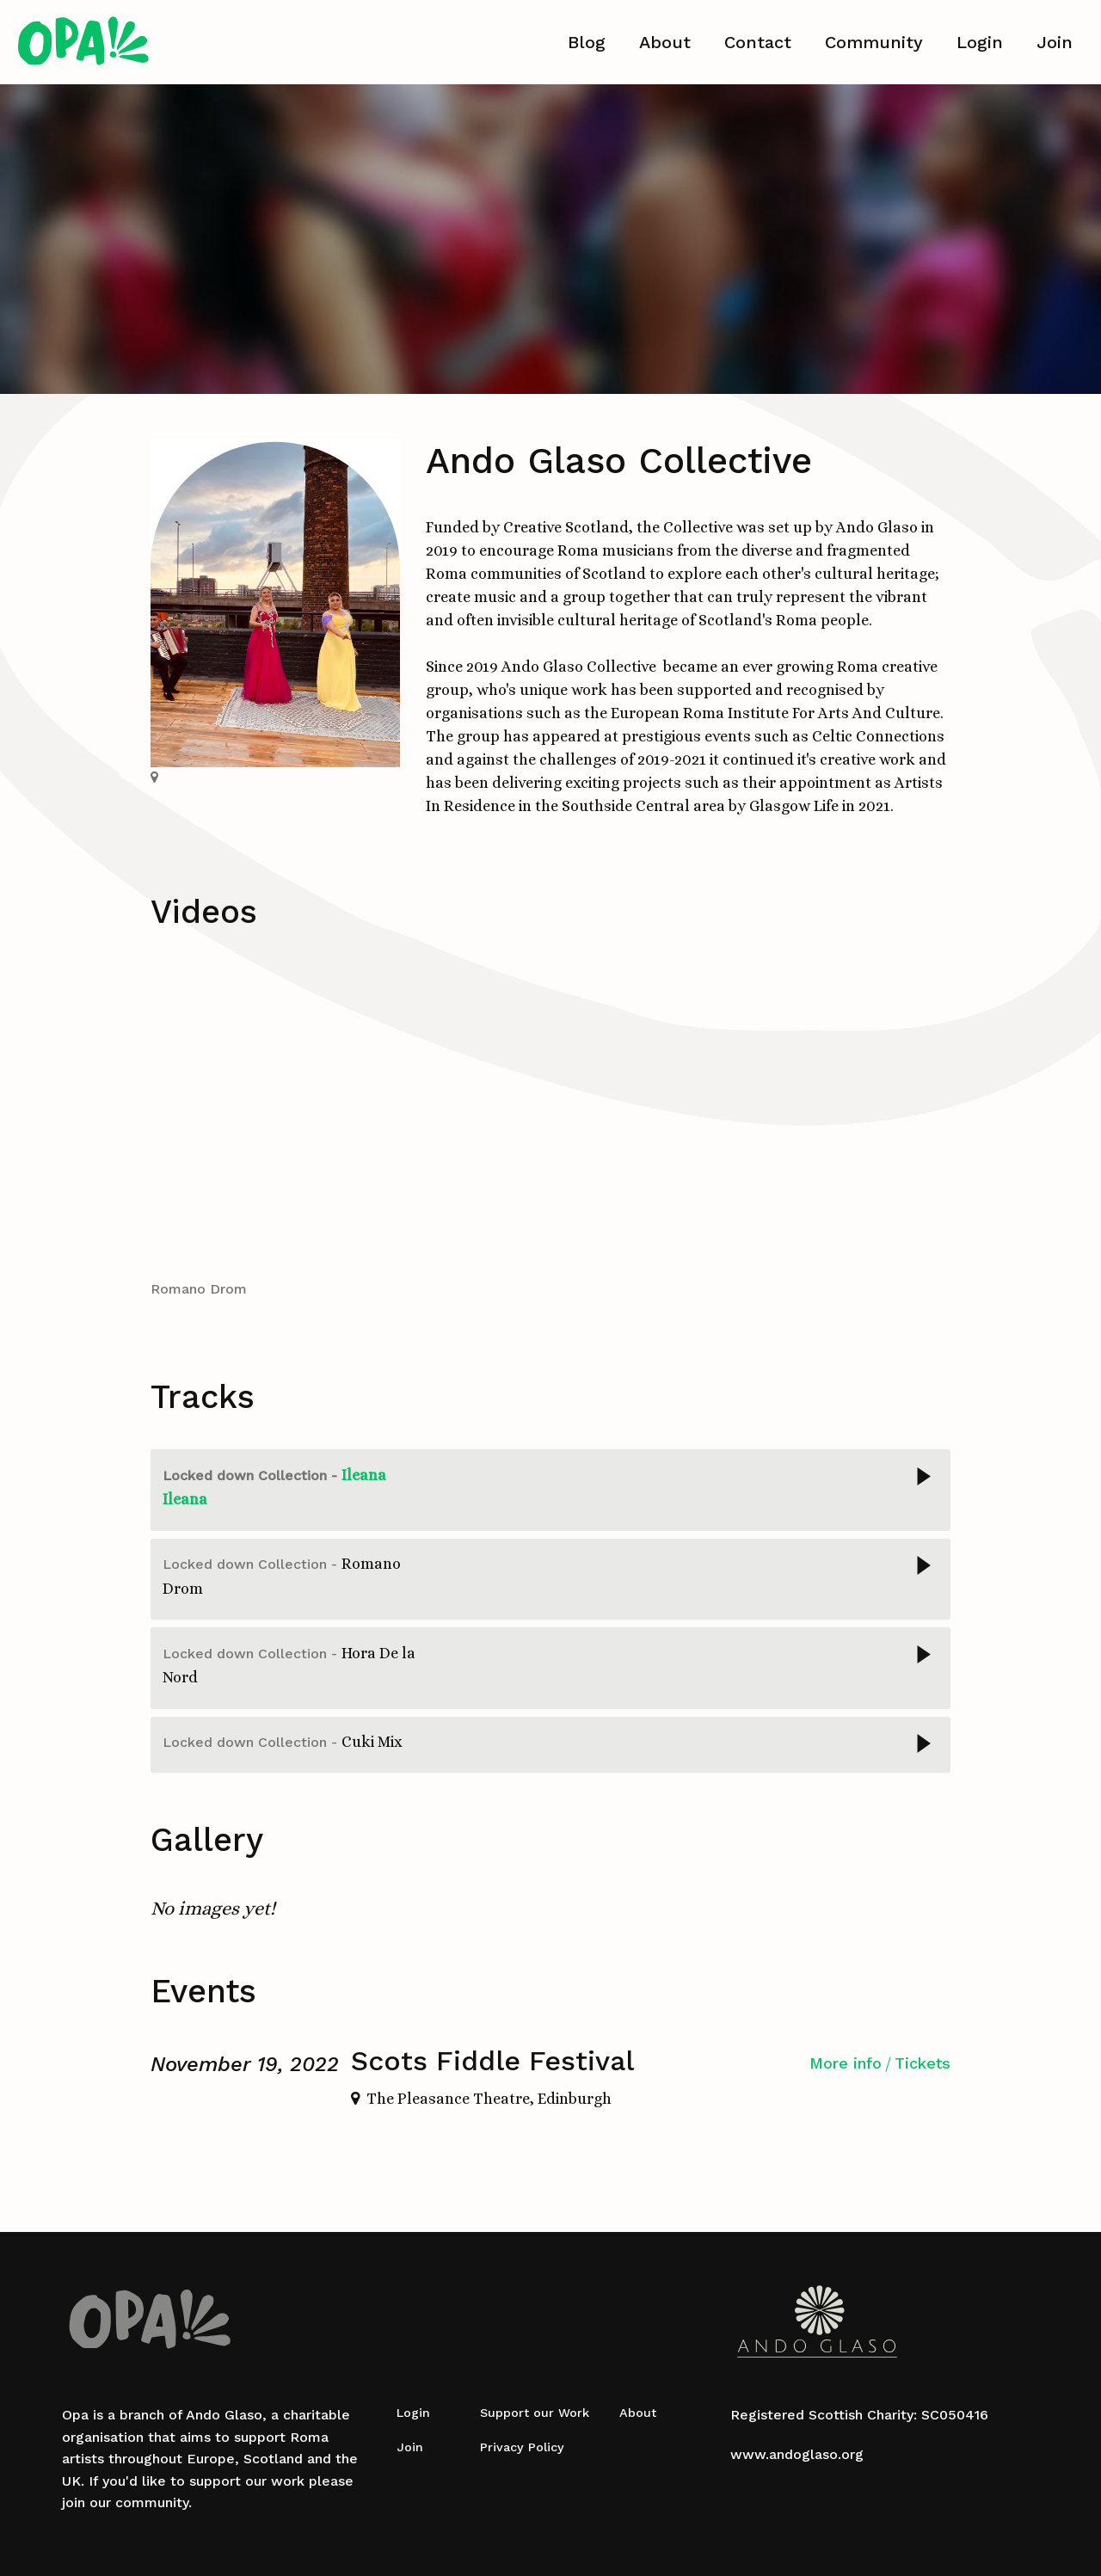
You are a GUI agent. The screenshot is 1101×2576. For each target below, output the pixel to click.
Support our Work (534, 2412)
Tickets (922, 2063)
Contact (757, 42)
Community (874, 42)
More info (845, 2063)
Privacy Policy (522, 2447)
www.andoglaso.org (797, 2454)
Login (979, 42)
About (665, 42)
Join (1054, 42)
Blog (587, 42)
